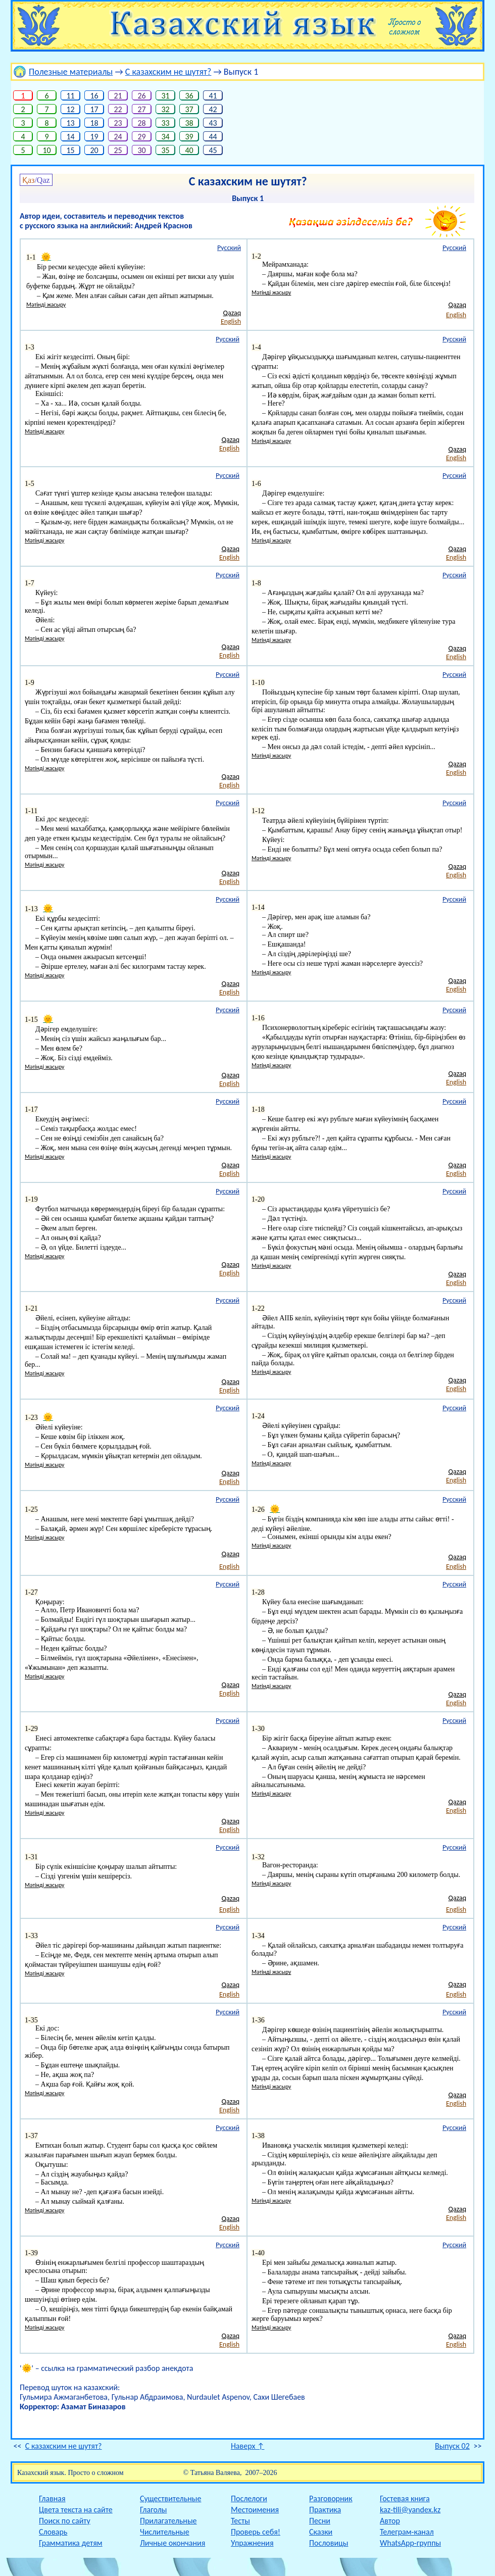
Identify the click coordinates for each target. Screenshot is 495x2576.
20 (94, 150)
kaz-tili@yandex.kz (410, 2509)
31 (165, 96)
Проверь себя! (255, 2532)
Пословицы (328, 2543)
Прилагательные (168, 2520)
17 (94, 109)
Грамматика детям (71, 2543)
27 (141, 109)
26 (141, 96)
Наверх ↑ (248, 2446)
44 (213, 136)
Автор (390, 2520)
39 (189, 136)
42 (213, 109)
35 (165, 150)
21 (118, 96)
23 (118, 123)
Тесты (240, 2520)
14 (70, 136)
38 (189, 123)
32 (165, 109)
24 (118, 136)
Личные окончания (172, 2543)
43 (213, 123)
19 (94, 136)
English (231, 321)
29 (141, 136)
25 (118, 150)
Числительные (164, 2532)
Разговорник (331, 2498)
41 (213, 96)
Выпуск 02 (452, 2446)
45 (213, 150)
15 (70, 150)
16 (94, 96)
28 (141, 123)
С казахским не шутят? (168, 71)
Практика (325, 2509)
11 (70, 96)
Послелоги (249, 2498)
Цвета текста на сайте (76, 2509)
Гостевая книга (405, 2498)
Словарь (53, 2532)
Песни (319, 2520)
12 (70, 109)
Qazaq (232, 313)
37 (189, 109)
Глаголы (153, 2509)
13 (70, 123)
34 (165, 136)
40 (189, 150)
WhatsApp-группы (410, 2543)
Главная (52, 2498)
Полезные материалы (71, 71)
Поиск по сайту (64, 2520)
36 (189, 96)
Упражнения (252, 2543)
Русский (229, 247)
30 (141, 150)
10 (47, 150)
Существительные (170, 2498)
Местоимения (255, 2509)
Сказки (320, 2532)
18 (94, 123)
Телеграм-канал (407, 2532)
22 (118, 109)
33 (165, 123)
